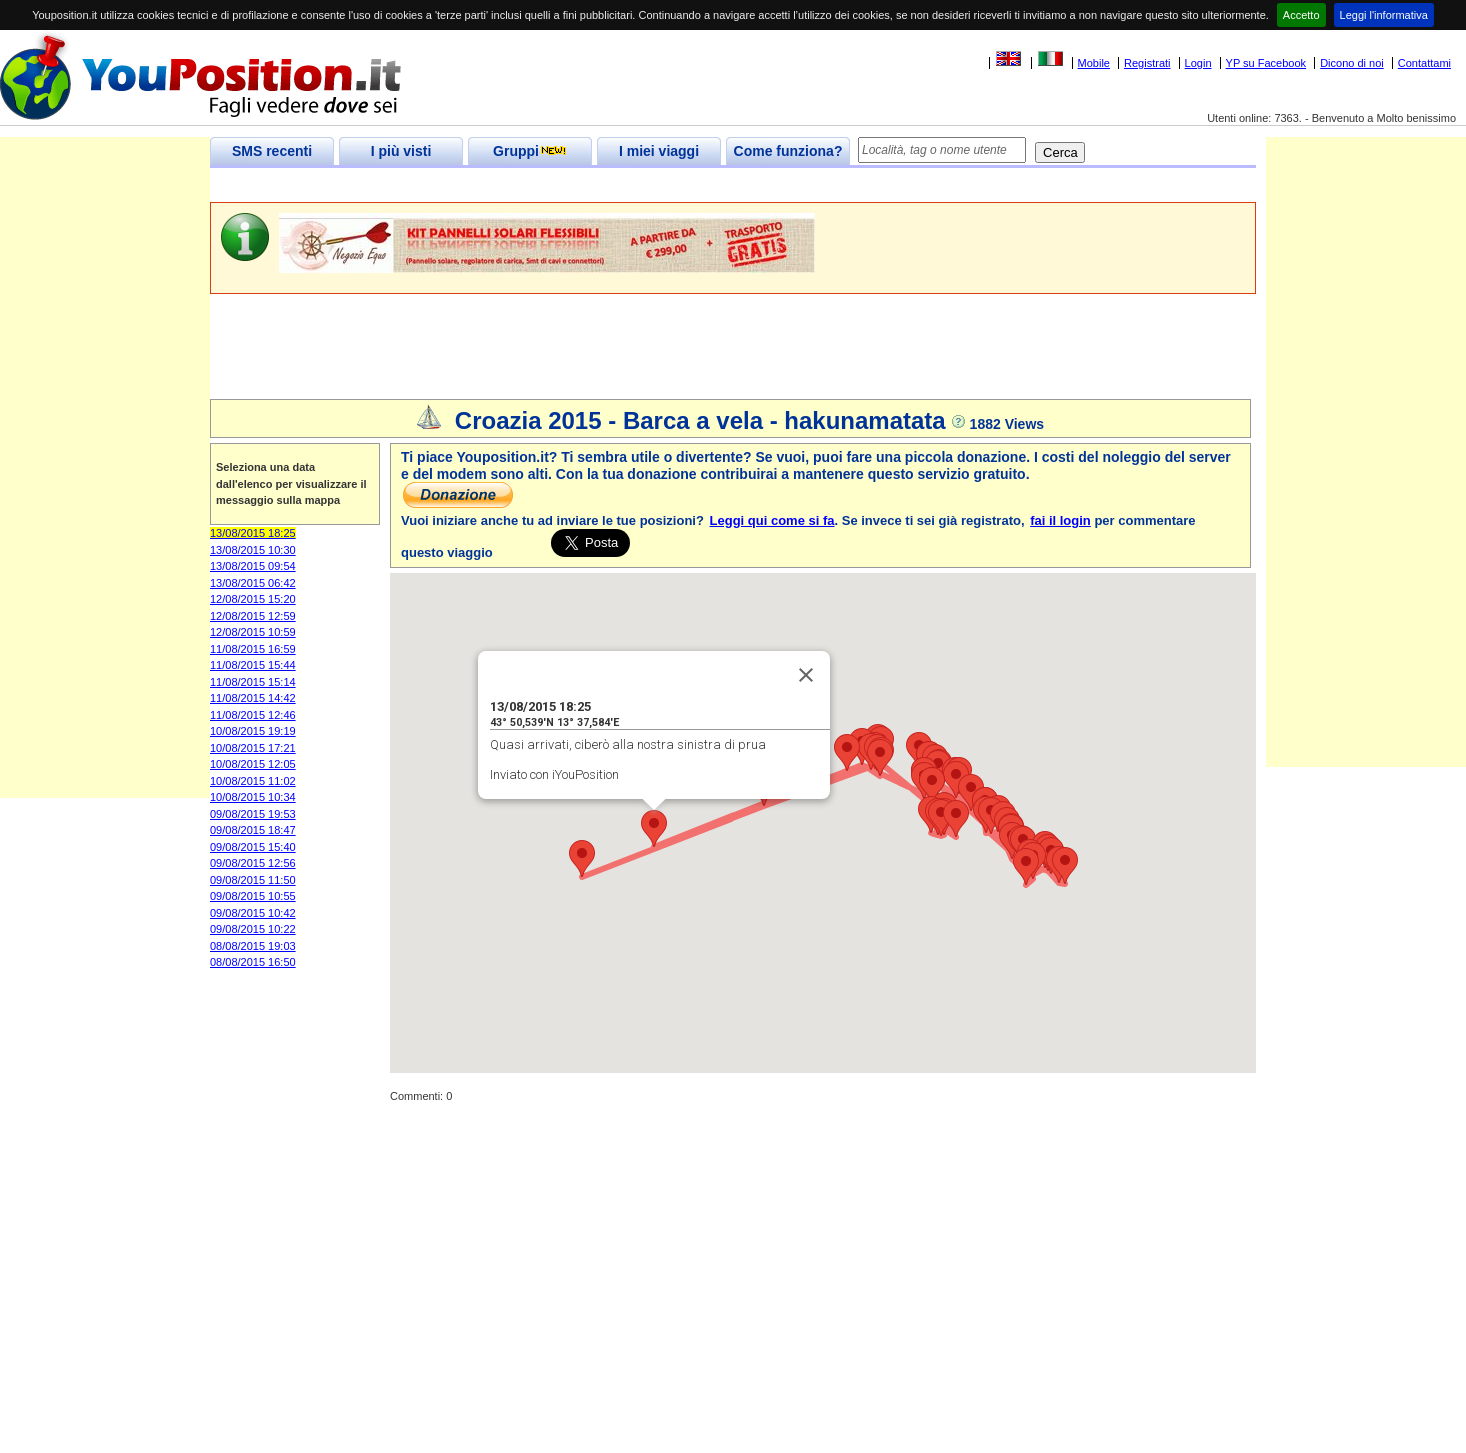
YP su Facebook (1266, 63)
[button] (654, 828)
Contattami (1424, 63)
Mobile (1094, 63)
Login (1198, 63)
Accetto (1301, 15)
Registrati (1147, 63)
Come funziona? (788, 151)
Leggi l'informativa (1384, 15)
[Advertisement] (574, 185)
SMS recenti (272, 151)
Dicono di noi (1352, 63)
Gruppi (530, 151)
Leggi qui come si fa (772, 520)
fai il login (1060, 520)
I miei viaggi (659, 151)
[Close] (806, 675)
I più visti (401, 151)
